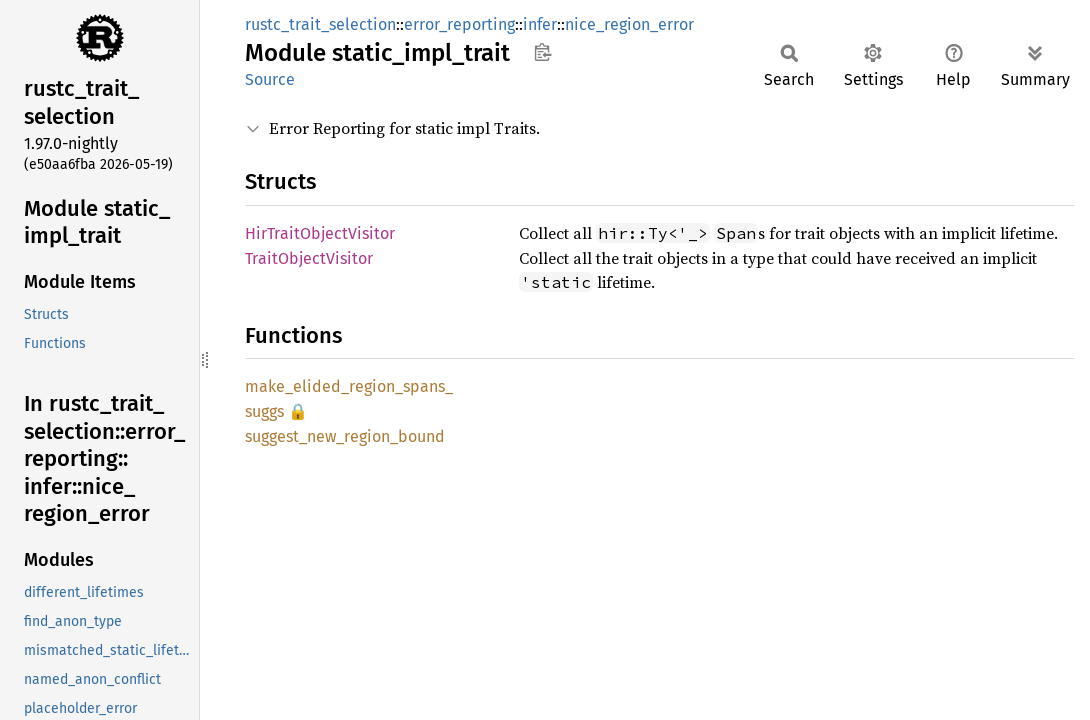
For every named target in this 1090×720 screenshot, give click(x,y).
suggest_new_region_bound (345, 436)
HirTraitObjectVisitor (320, 233)
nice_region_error (629, 24)
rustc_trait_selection (320, 24)
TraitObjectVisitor (309, 258)
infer (540, 24)
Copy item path (542, 52)
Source (270, 79)
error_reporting (459, 24)
